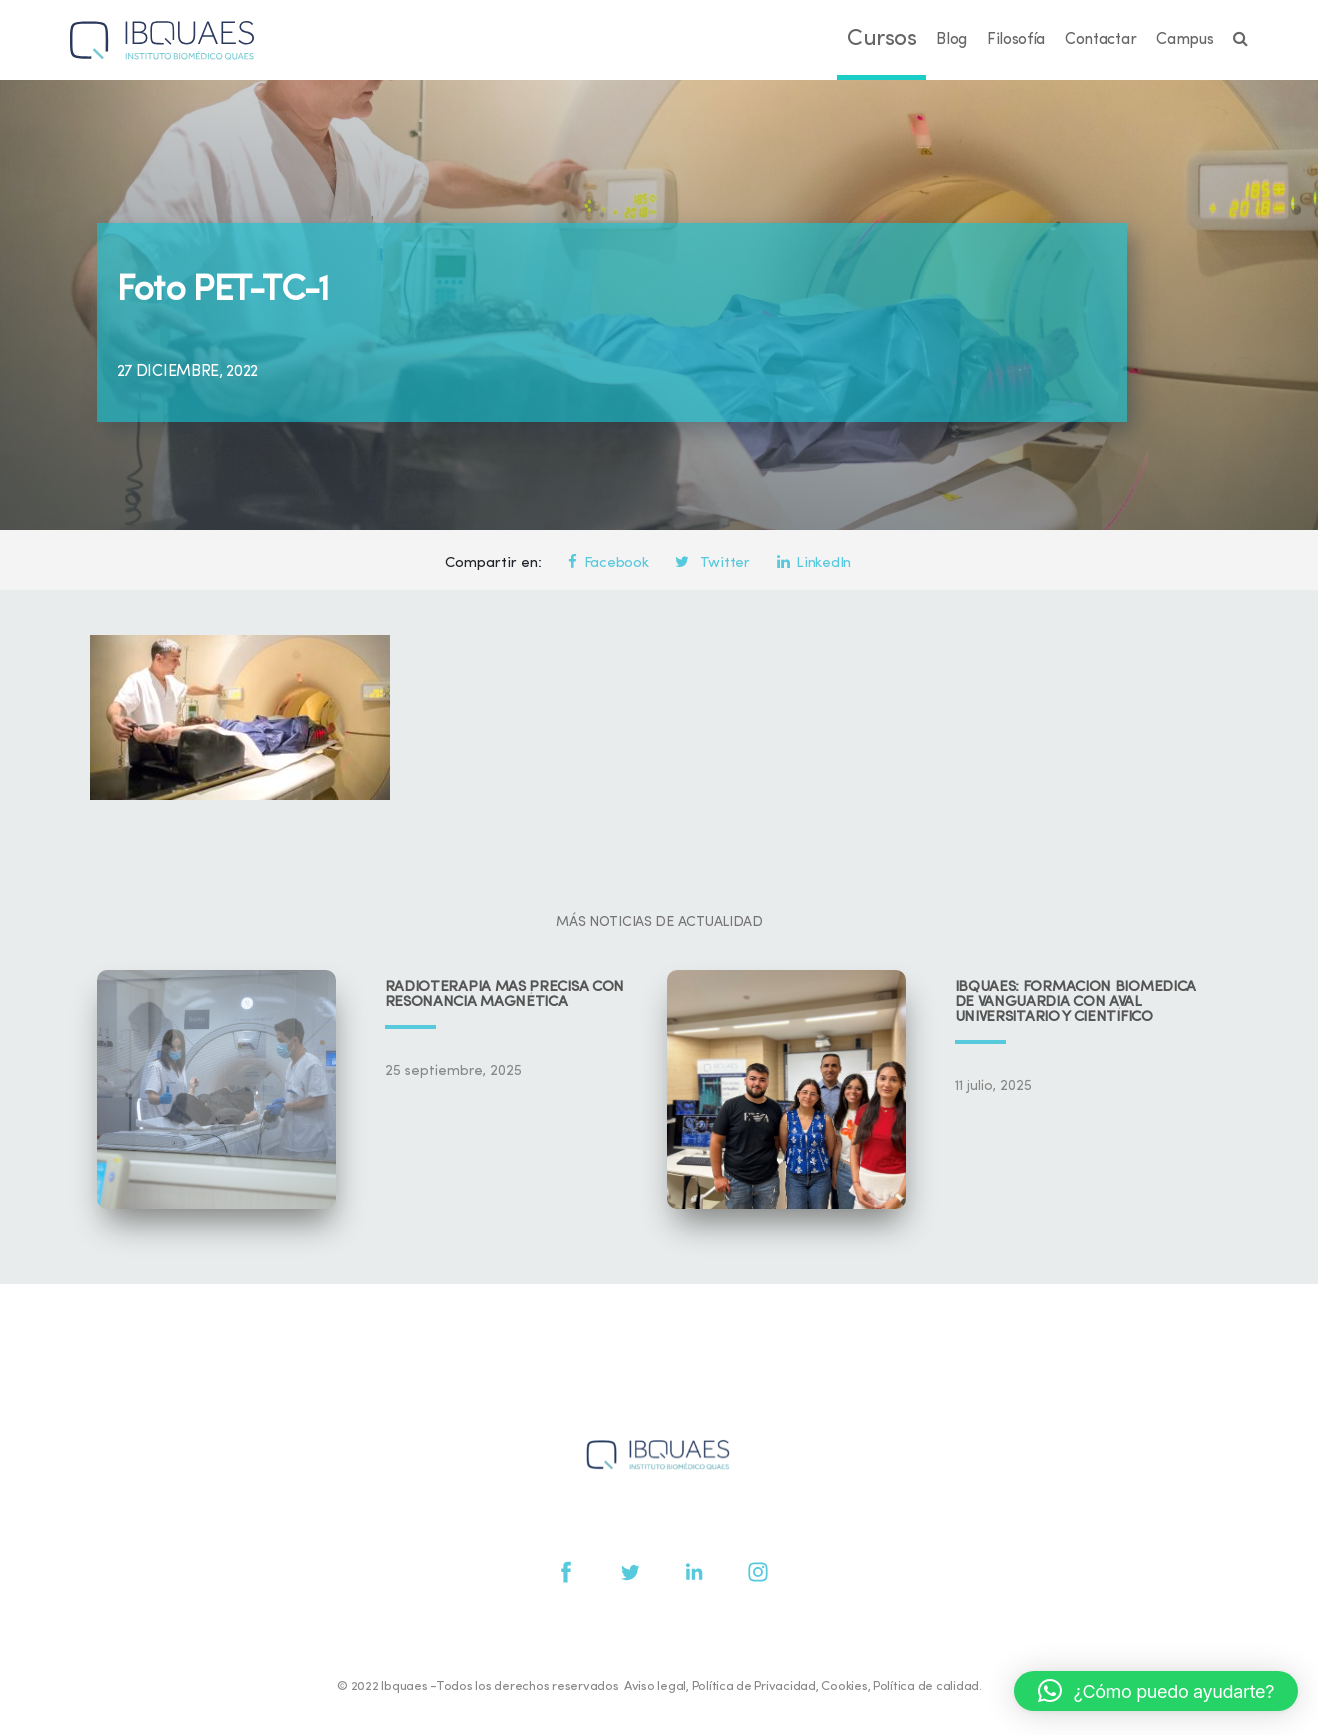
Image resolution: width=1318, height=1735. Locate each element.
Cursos (881, 39)
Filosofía (1016, 40)
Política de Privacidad (754, 1686)
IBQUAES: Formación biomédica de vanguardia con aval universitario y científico (1076, 1002)
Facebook (608, 563)
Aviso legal (655, 1686)
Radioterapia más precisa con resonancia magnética (505, 995)
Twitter (712, 563)
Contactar (1100, 40)
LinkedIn (814, 563)
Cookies (844, 1686)
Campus (1184, 40)
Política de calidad (926, 1686)
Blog (951, 40)
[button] (1156, 1691)
